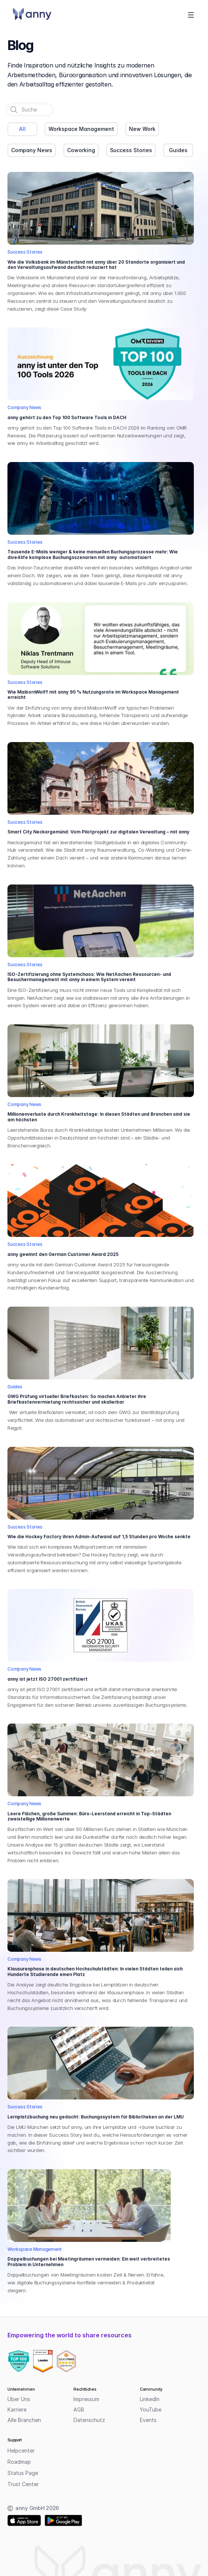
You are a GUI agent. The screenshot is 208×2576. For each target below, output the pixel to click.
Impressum (86, 2399)
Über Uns (18, 2399)
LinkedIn (150, 2399)
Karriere (16, 2409)
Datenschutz (89, 2420)
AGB (78, 2409)
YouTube (150, 2409)
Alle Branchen (24, 2420)
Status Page (22, 2473)
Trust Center (23, 2484)
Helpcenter (21, 2450)
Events (148, 2420)
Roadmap (19, 2462)
